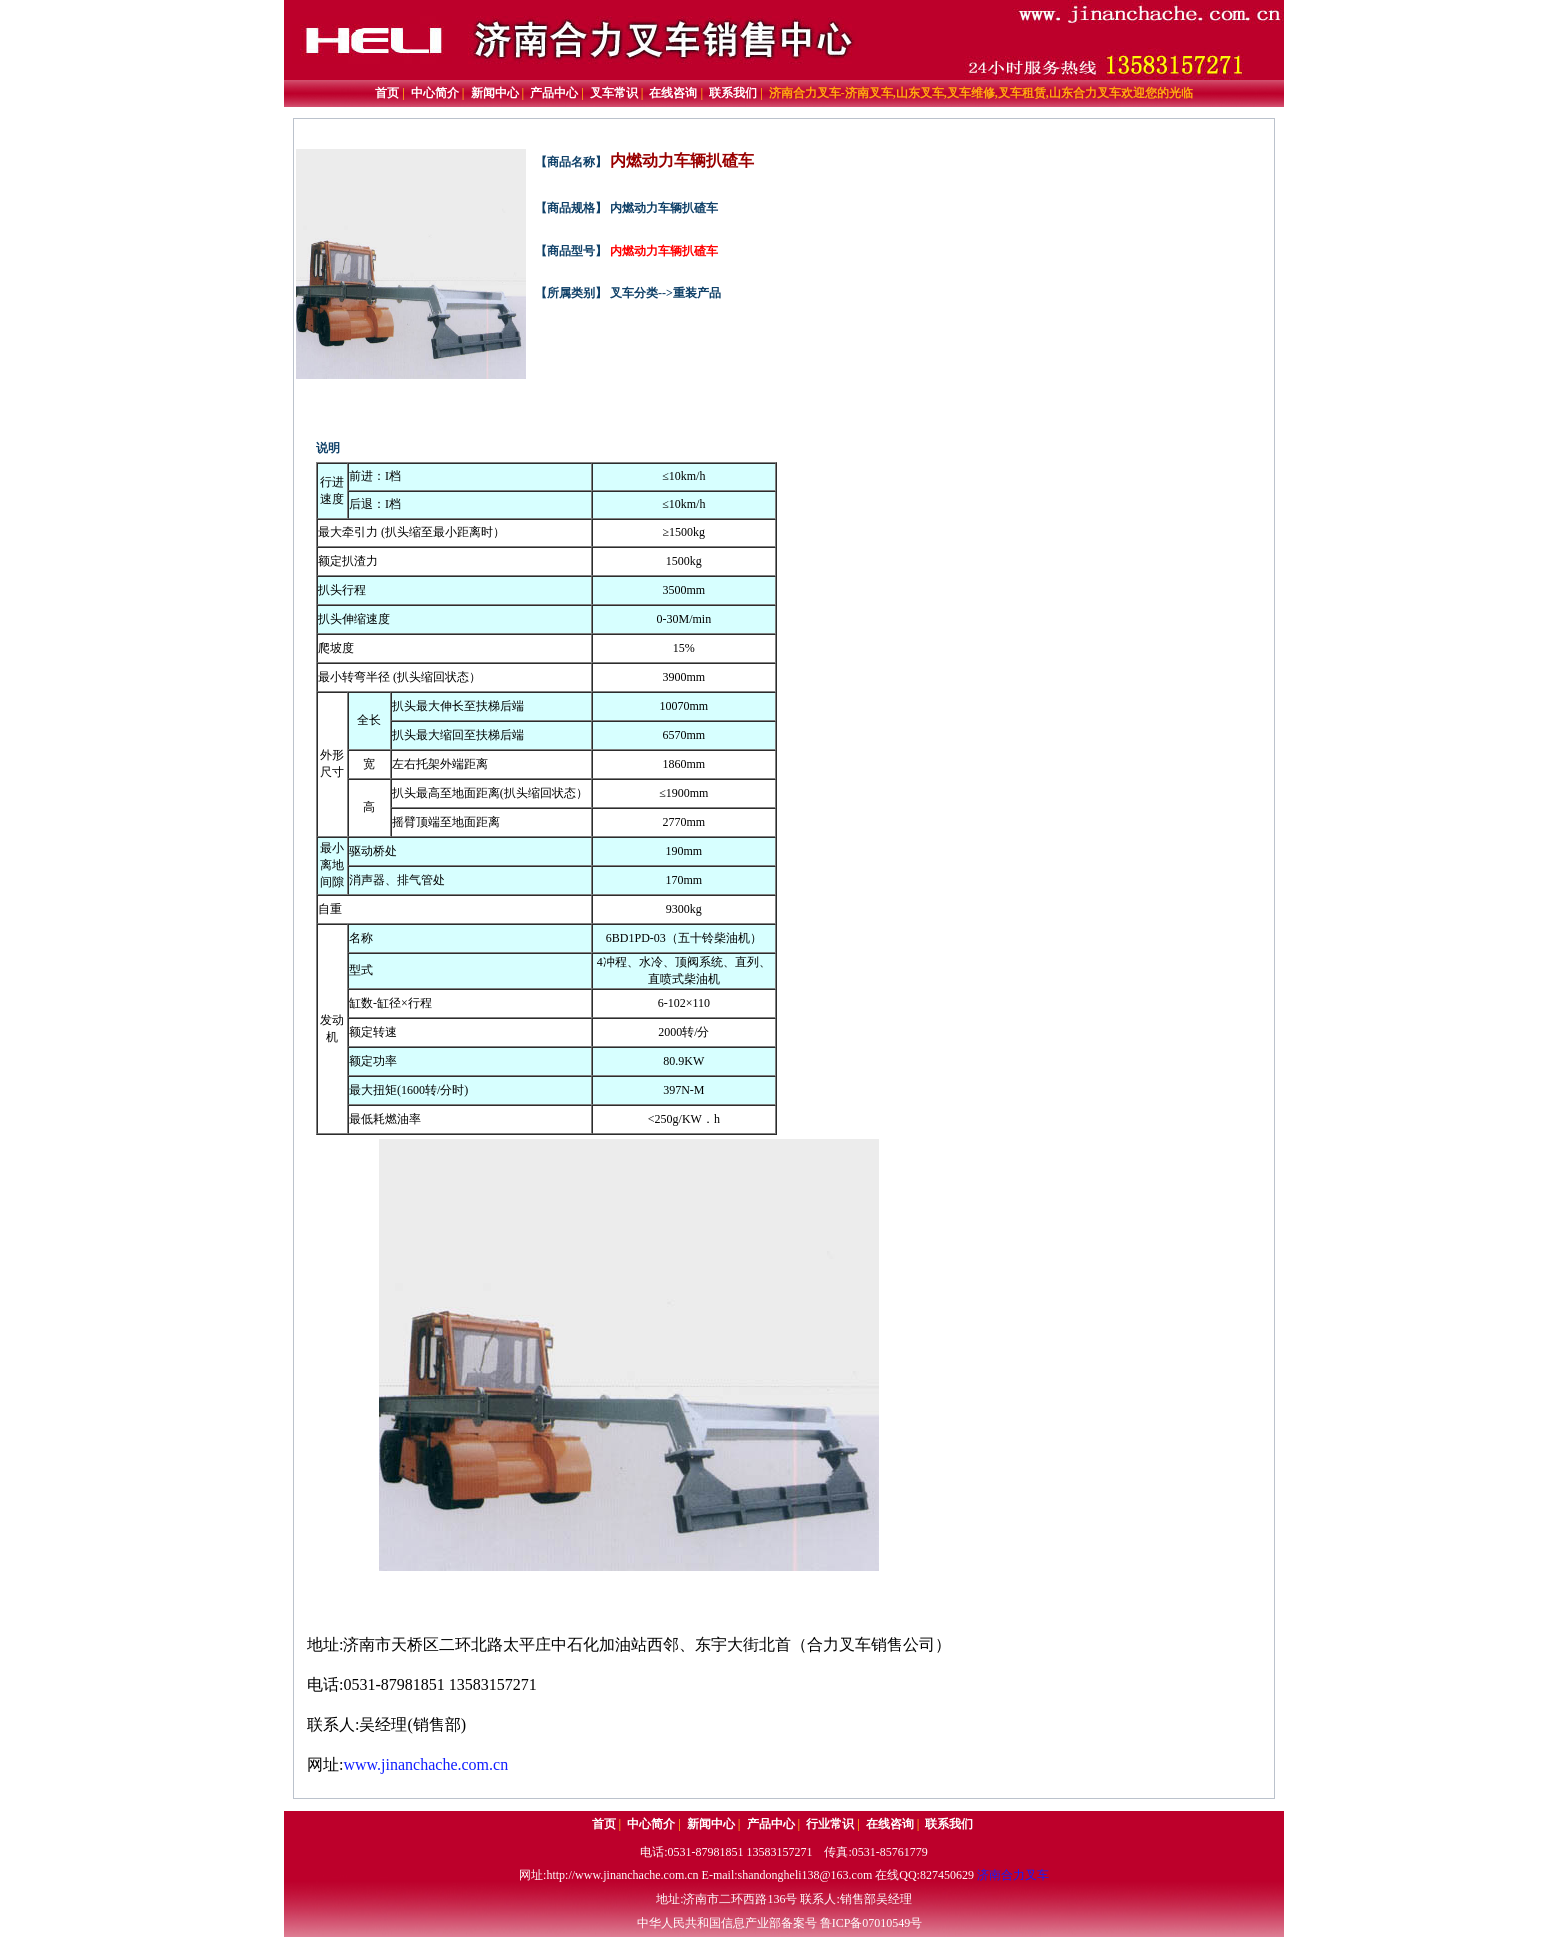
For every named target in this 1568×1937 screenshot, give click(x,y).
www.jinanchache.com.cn (425, 1764)
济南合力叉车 (1013, 1875)
